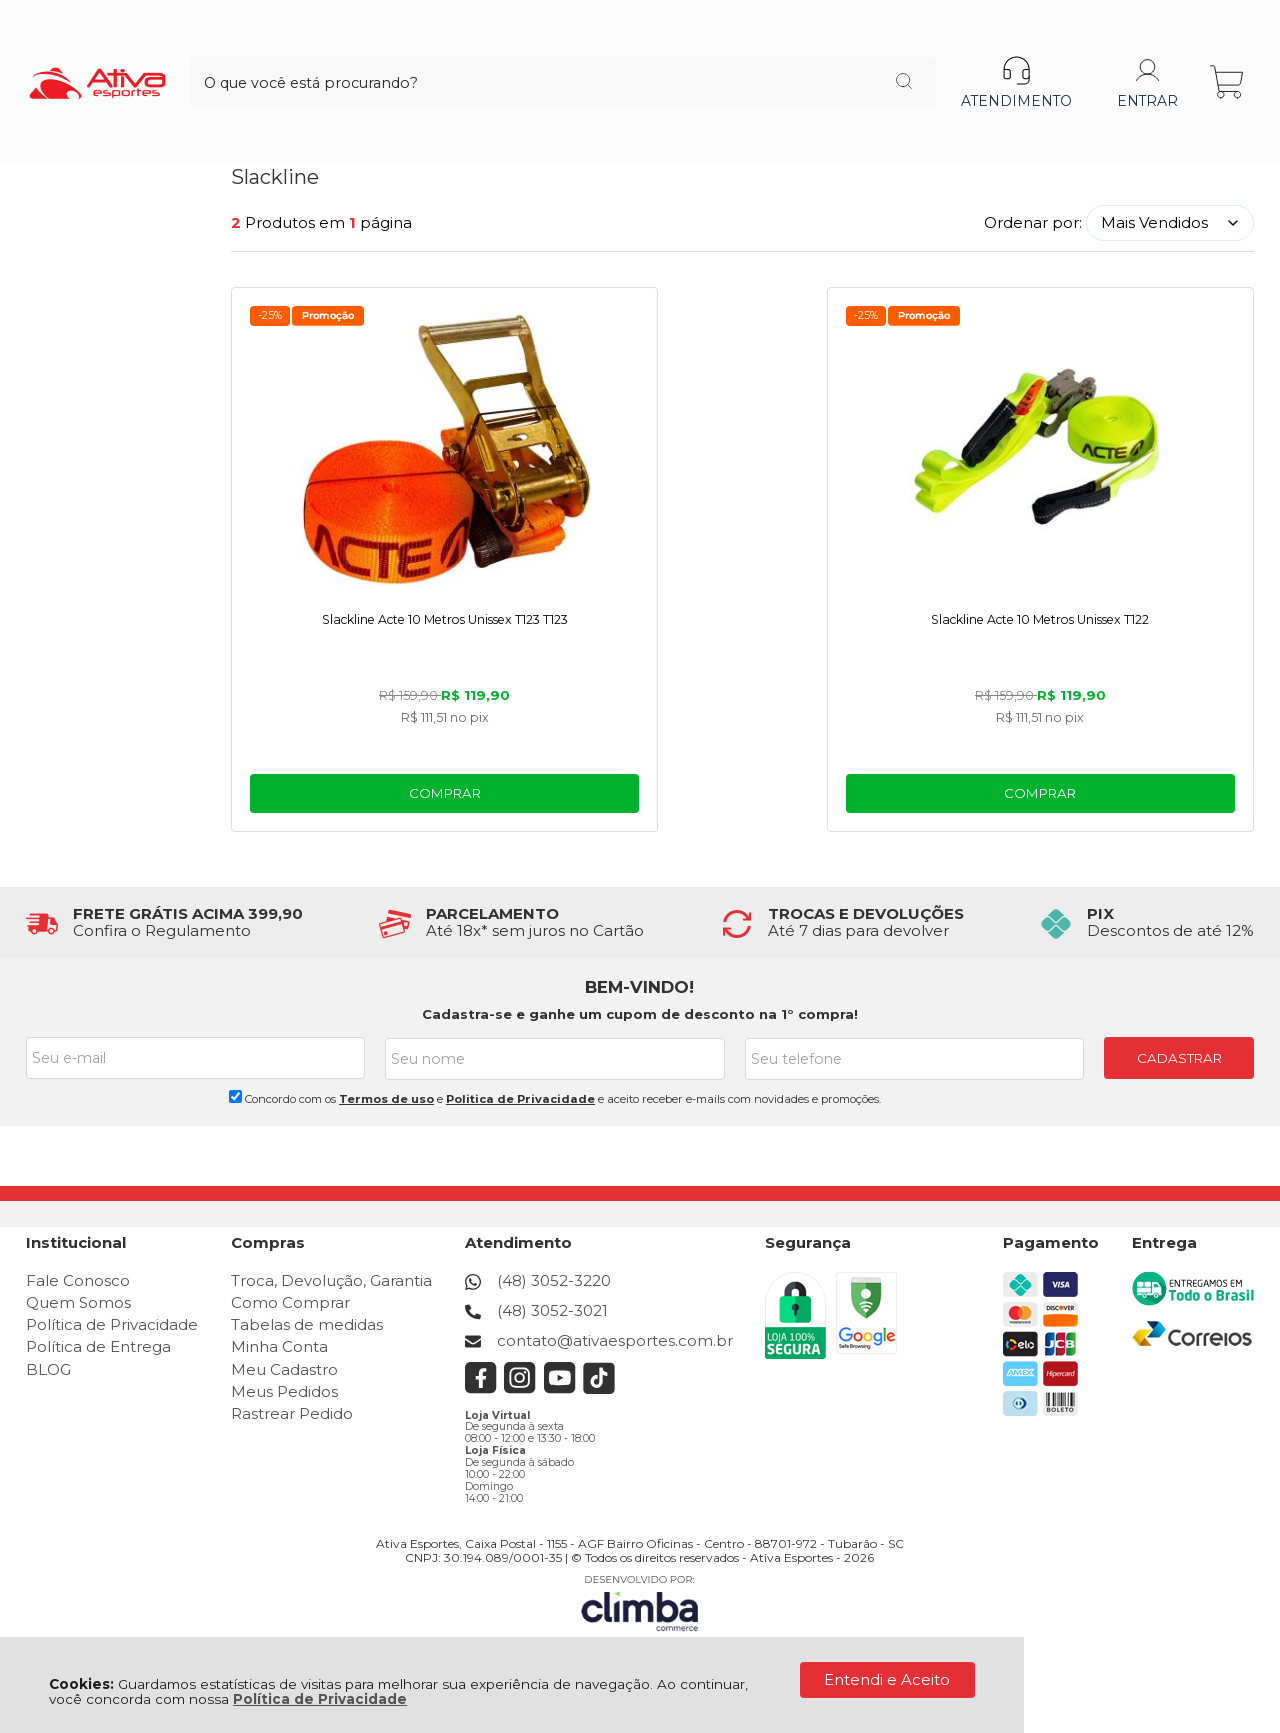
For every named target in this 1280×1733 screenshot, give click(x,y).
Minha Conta (279, 1347)
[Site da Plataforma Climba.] (640, 1593)
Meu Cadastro (284, 1369)
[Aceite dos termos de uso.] (235, 1097)
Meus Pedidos (284, 1392)
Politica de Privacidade (520, 1100)
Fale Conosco (78, 1280)
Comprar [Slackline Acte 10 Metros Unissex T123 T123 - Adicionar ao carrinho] (394, 795)
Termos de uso (386, 1100)
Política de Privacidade (320, 1699)
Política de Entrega (98, 1347)
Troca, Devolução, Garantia (331, 1280)
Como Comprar (290, 1303)
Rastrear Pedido (292, 1414)
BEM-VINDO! (639, 989)
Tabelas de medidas (307, 1325)
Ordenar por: (1033, 222)
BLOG (48, 1369)
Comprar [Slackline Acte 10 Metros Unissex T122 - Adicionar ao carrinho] (742, 795)
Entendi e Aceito (887, 1679)
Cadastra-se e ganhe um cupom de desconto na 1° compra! (640, 1016)
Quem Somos (78, 1303)
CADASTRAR (1179, 1060)
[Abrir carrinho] (1228, 47)
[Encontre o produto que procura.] (768, 48)
